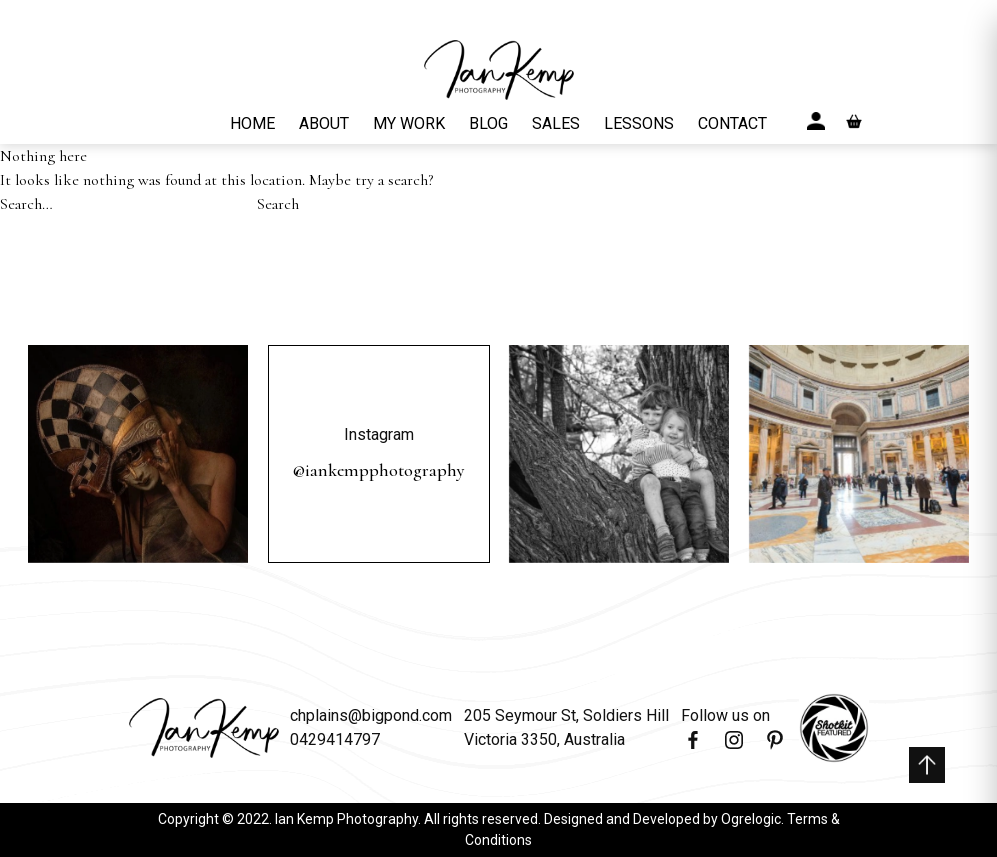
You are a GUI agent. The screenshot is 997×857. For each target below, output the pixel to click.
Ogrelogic (751, 819)
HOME (252, 123)
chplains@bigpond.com (371, 715)
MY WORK (409, 123)
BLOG (488, 123)
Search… (26, 204)
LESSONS (639, 123)
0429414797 (335, 739)
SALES (556, 123)
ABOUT (324, 123)
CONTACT (732, 123)
